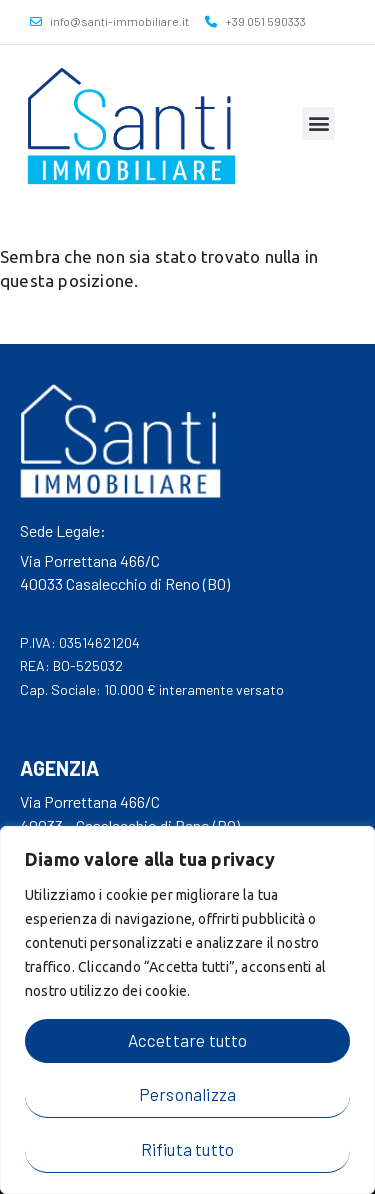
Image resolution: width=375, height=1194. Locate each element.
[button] (318, 123)
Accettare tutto (188, 1040)
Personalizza (187, 1094)
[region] (187, 1010)
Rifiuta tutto (188, 1149)
